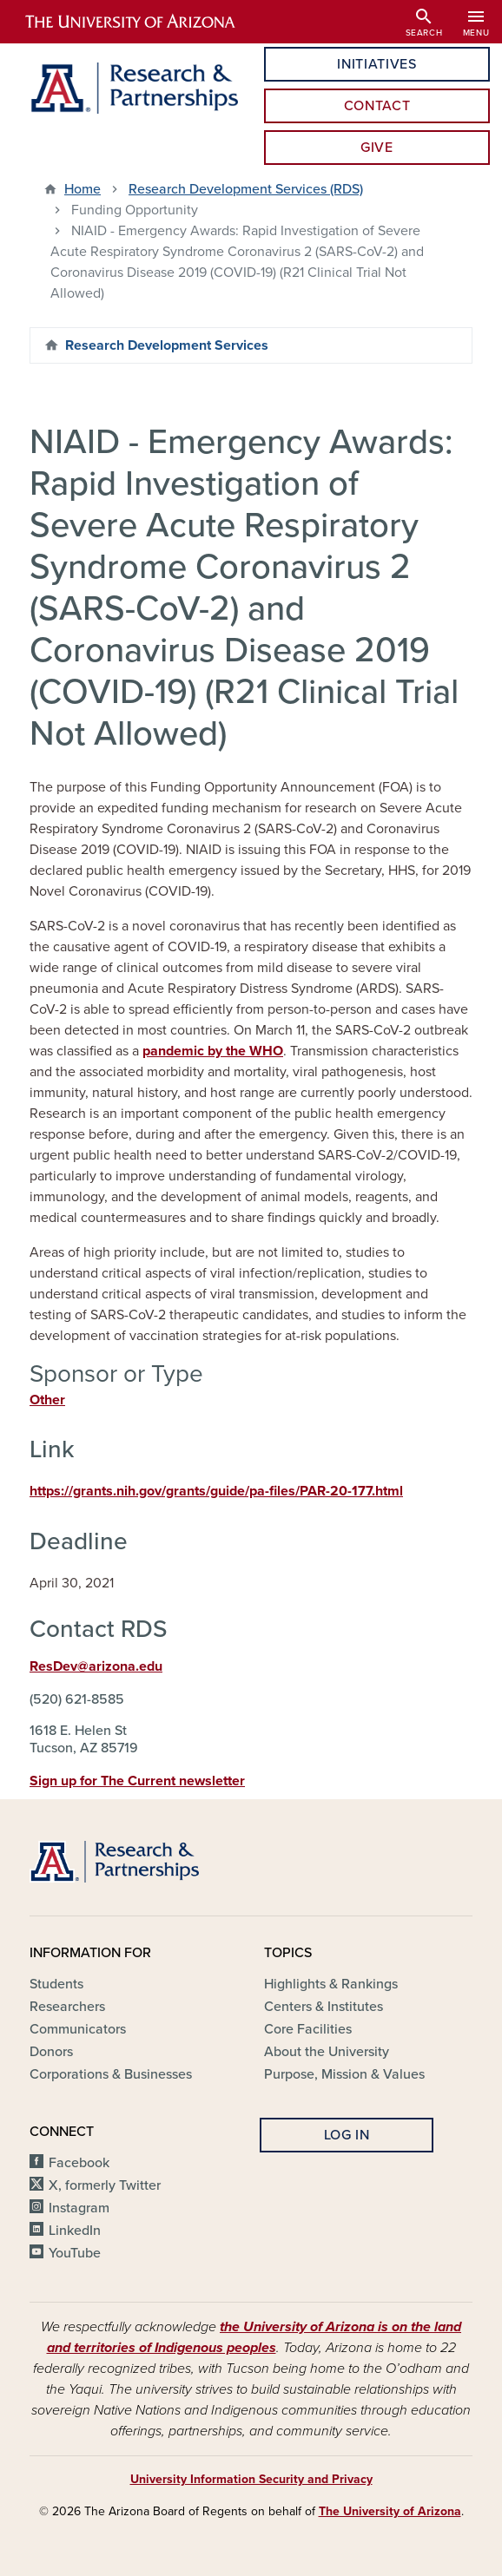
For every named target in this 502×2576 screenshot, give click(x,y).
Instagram (79, 2208)
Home (82, 189)
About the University (326, 2051)
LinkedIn (75, 2230)
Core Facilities (308, 2029)
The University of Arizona (390, 2511)
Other (47, 1400)
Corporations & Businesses (111, 2074)
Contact (377, 106)
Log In (347, 2135)
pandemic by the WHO (212, 1051)
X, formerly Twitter (105, 2185)
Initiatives (376, 64)
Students (56, 1984)
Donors (51, 2051)
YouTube (75, 2253)
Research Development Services (166, 345)
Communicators (78, 2029)
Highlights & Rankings (331, 1984)
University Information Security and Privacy (251, 2479)
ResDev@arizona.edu (96, 1666)
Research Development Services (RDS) (246, 189)
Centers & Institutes (323, 2006)
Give (376, 147)
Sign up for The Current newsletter (137, 1781)
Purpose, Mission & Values (344, 2074)
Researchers (67, 2006)
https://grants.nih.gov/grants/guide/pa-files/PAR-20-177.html (216, 1491)
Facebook (79, 2163)
